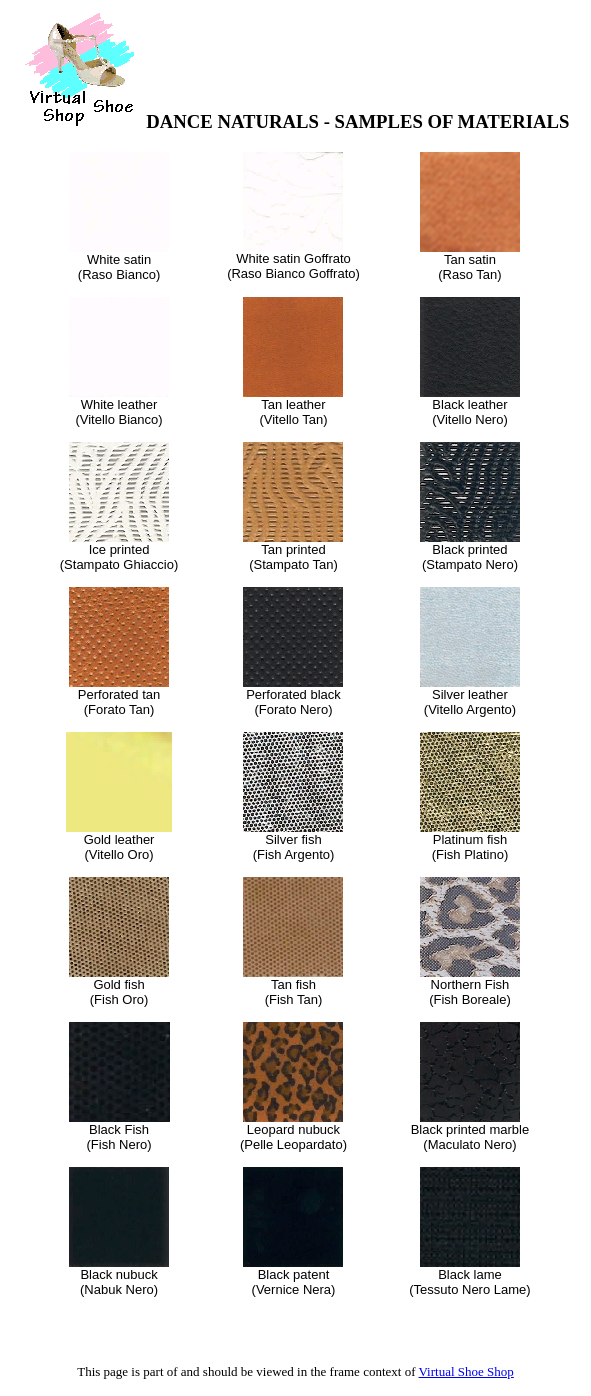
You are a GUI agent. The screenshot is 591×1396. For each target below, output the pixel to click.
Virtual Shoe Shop (466, 1371)
